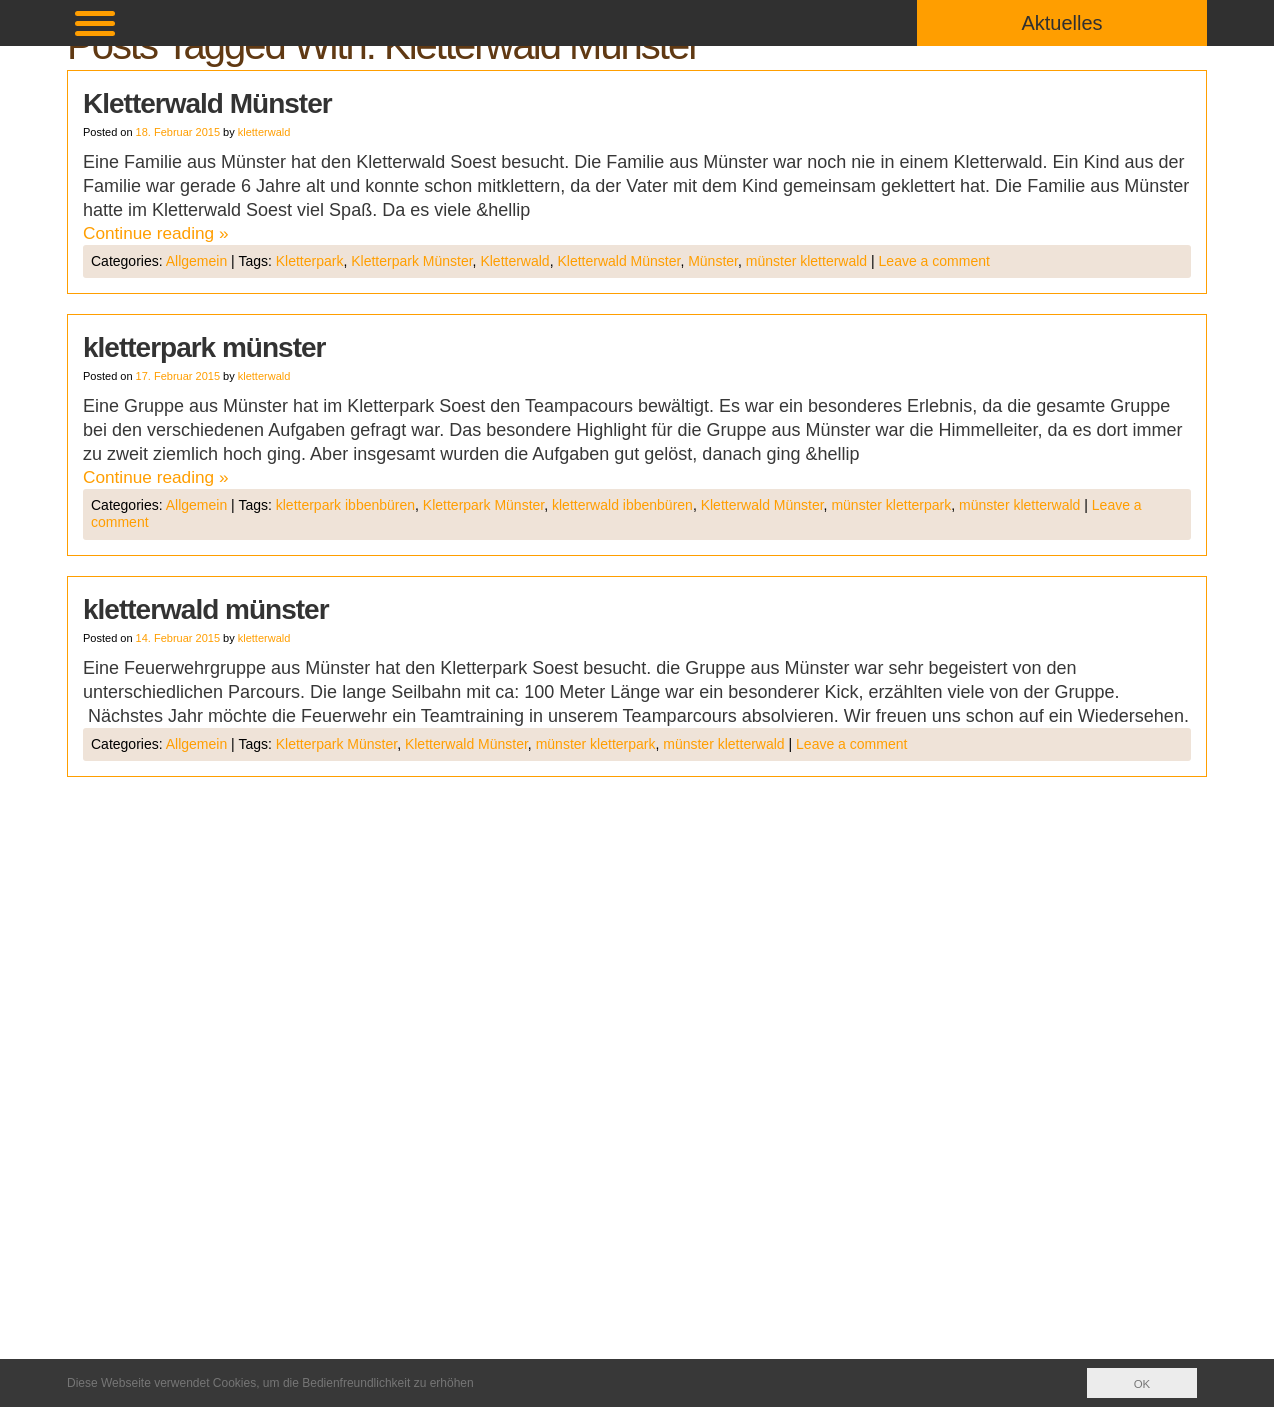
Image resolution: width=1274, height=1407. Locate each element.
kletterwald (264, 132)
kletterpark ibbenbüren (345, 507)
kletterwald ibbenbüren (622, 507)
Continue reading (159, 234)
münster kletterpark (891, 507)
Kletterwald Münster (207, 103)
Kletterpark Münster (411, 262)
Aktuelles (1061, 23)
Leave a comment (934, 262)
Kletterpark (310, 262)
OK (1141, 1384)
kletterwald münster (206, 611)
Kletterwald (514, 262)
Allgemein (196, 262)
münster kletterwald (806, 262)
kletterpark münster (204, 348)
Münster (713, 262)
